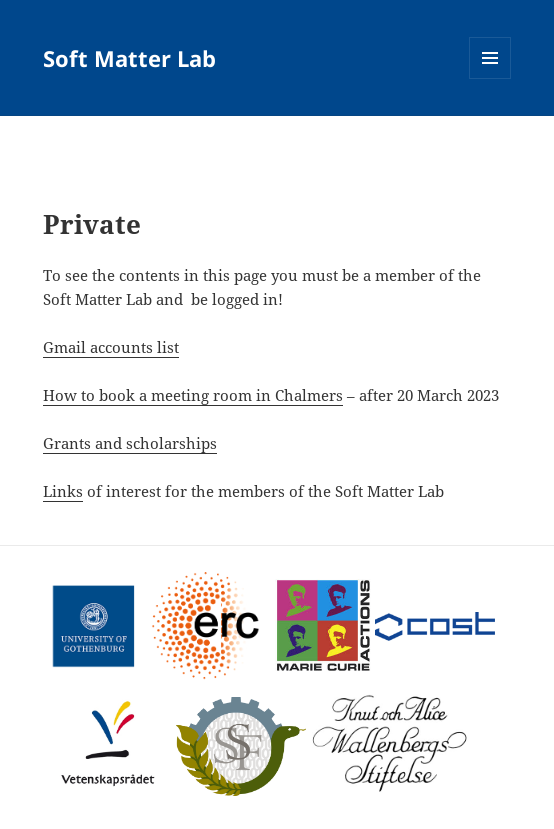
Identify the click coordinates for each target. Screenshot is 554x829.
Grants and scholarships (130, 443)
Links (63, 491)
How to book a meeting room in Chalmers (193, 395)
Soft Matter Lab (129, 58)
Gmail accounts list (111, 347)
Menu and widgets (490, 78)
